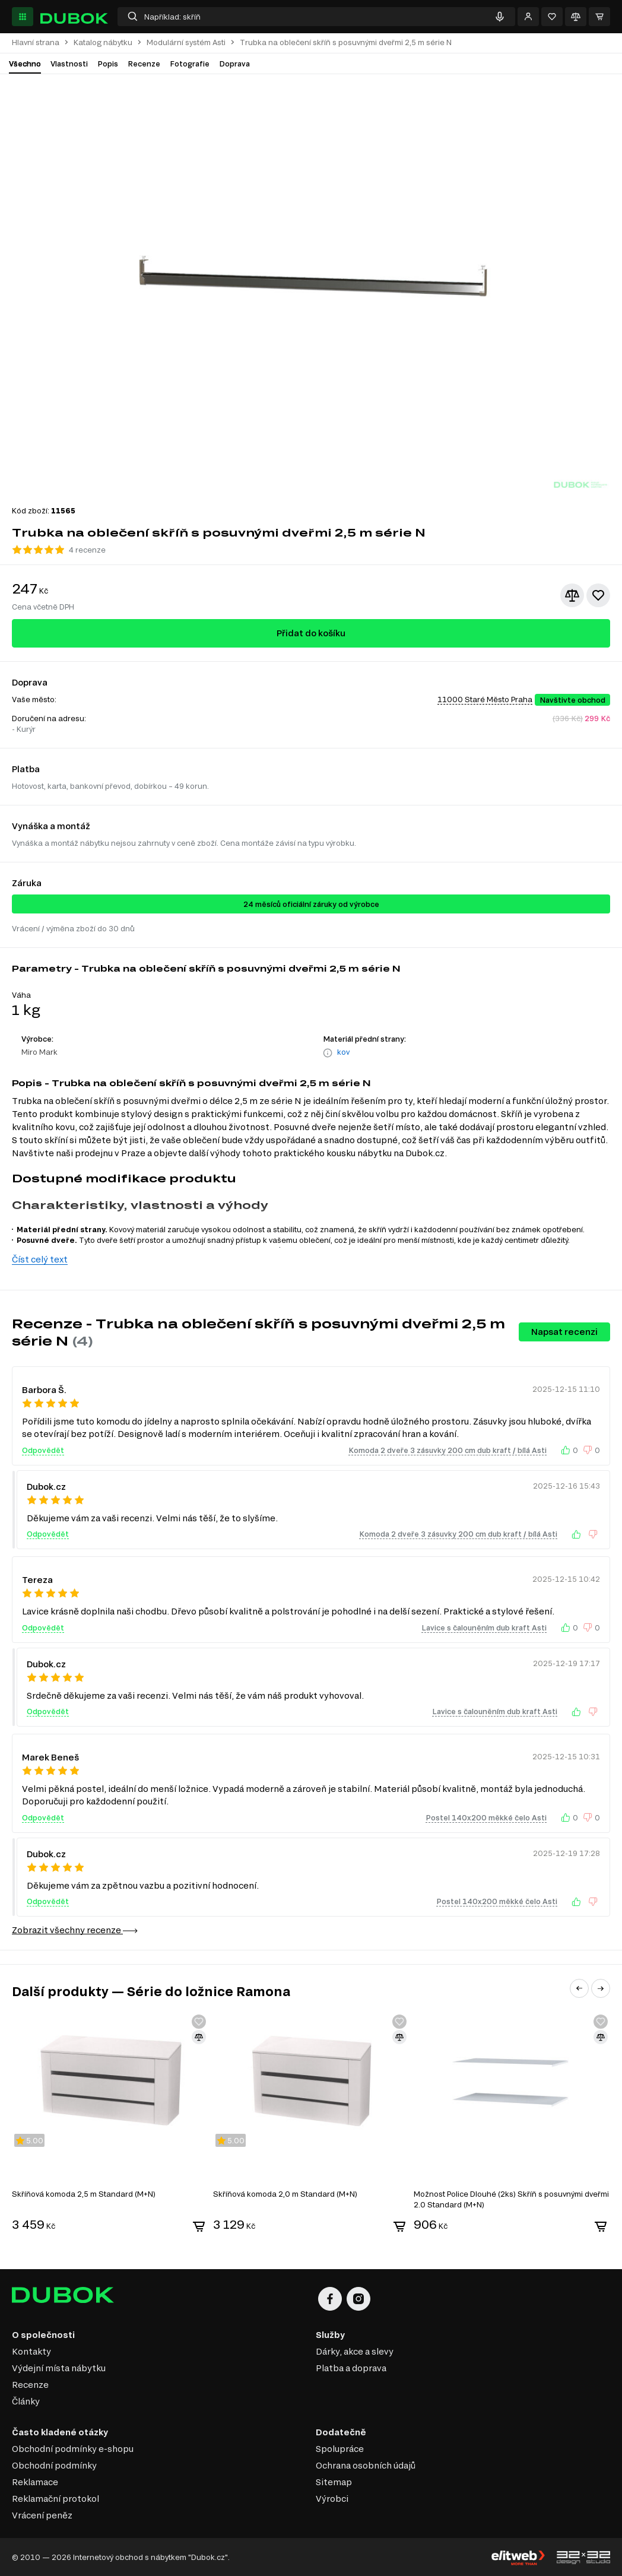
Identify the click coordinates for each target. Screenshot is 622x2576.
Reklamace (35, 2482)
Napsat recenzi (564, 1332)
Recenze (144, 63)
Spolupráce (340, 2449)
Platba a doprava (351, 2368)
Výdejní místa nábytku (59, 2368)
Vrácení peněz (42, 2515)
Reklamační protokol (55, 2498)
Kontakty (31, 2351)
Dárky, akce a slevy (354, 2351)
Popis (107, 63)
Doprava (234, 63)
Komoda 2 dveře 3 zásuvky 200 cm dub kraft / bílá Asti (447, 1450)
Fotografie (190, 63)
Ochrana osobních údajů (365, 2465)
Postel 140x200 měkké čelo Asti (486, 1817)
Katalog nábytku (103, 42)
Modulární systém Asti (186, 42)
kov (343, 1052)
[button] (579, 1988)
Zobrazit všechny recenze (75, 1930)
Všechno (25, 63)
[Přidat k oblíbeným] (598, 595)
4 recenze (87, 549)
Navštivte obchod (572, 700)
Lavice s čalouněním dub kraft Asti (484, 1627)
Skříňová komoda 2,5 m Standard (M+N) (84, 2194)
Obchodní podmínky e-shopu (73, 2449)
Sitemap (334, 2482)
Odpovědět (43, 1450)
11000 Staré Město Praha (484, 699)
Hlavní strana (35, 42)
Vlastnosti (69, 63)
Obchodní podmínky (54, 2465)
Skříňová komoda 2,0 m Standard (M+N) (285, 2194)
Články (26, 2401)
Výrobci (332, 2498)
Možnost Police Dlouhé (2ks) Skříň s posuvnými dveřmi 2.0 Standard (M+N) (511, 2199)
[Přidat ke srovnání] (572, 595)
